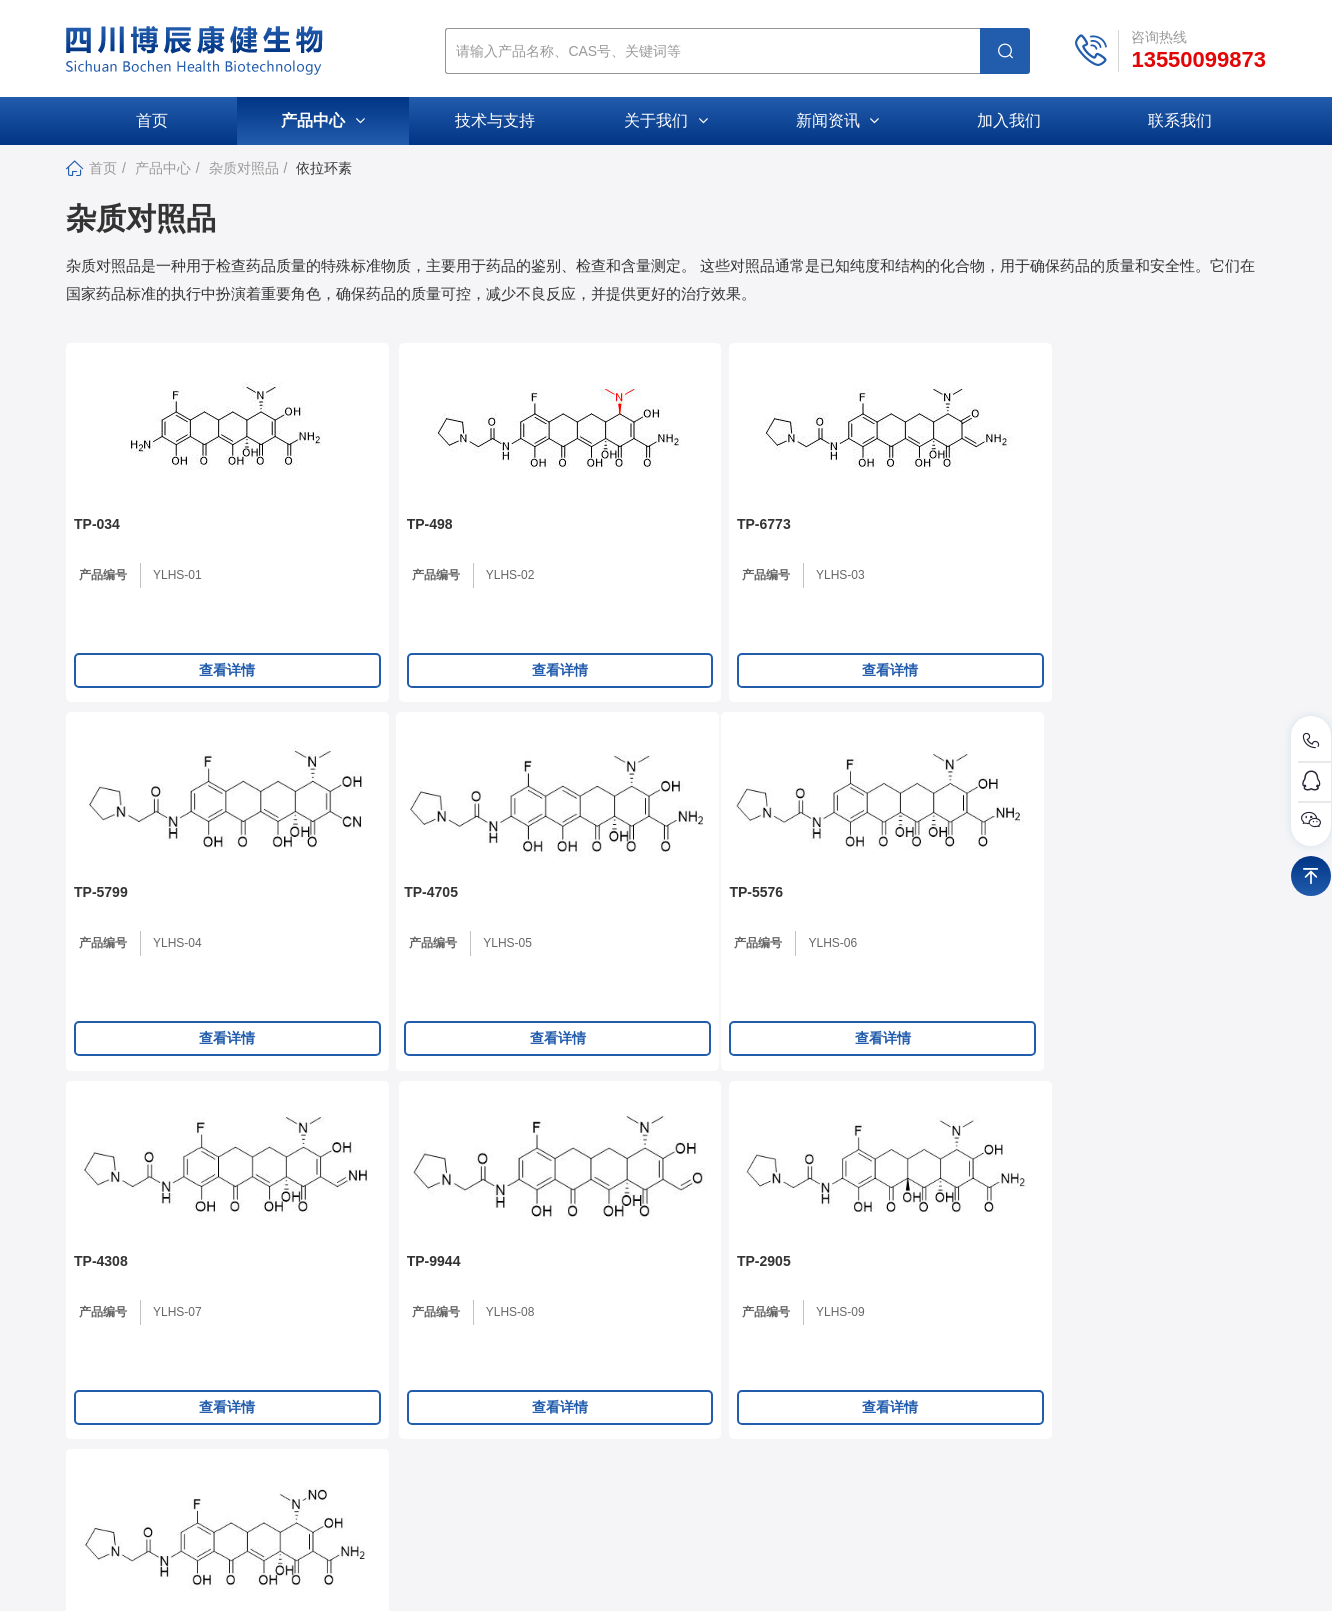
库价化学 (981, 1575)
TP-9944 (585, 934)
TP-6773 (585, 544)
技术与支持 (495, 120)
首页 (152, 120)
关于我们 (665, 120)
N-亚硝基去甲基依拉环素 (1119, 934)
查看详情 (182, 690)
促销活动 (780, 1421)
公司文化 (591, 1388)
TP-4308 (343, 934)
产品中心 (322, 120)
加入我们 (1009, 120)
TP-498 (339, 544)
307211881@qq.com (206, 1402)
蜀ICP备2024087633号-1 (786, 1575)
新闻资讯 (837, 120)
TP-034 (97, 544)
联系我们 (1180, 120)
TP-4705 (1069, 544)
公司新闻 (780, 1355)
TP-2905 (827, 934)
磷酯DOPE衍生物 (998, 1454)
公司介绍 (591, 1355)
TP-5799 (827, 544)
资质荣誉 (591, 1421)
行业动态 (780, 1388)
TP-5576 (101, 934)
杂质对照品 (244, 168)
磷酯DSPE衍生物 (997, 1421)
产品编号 (103, 595)
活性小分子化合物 (999, 1388)
